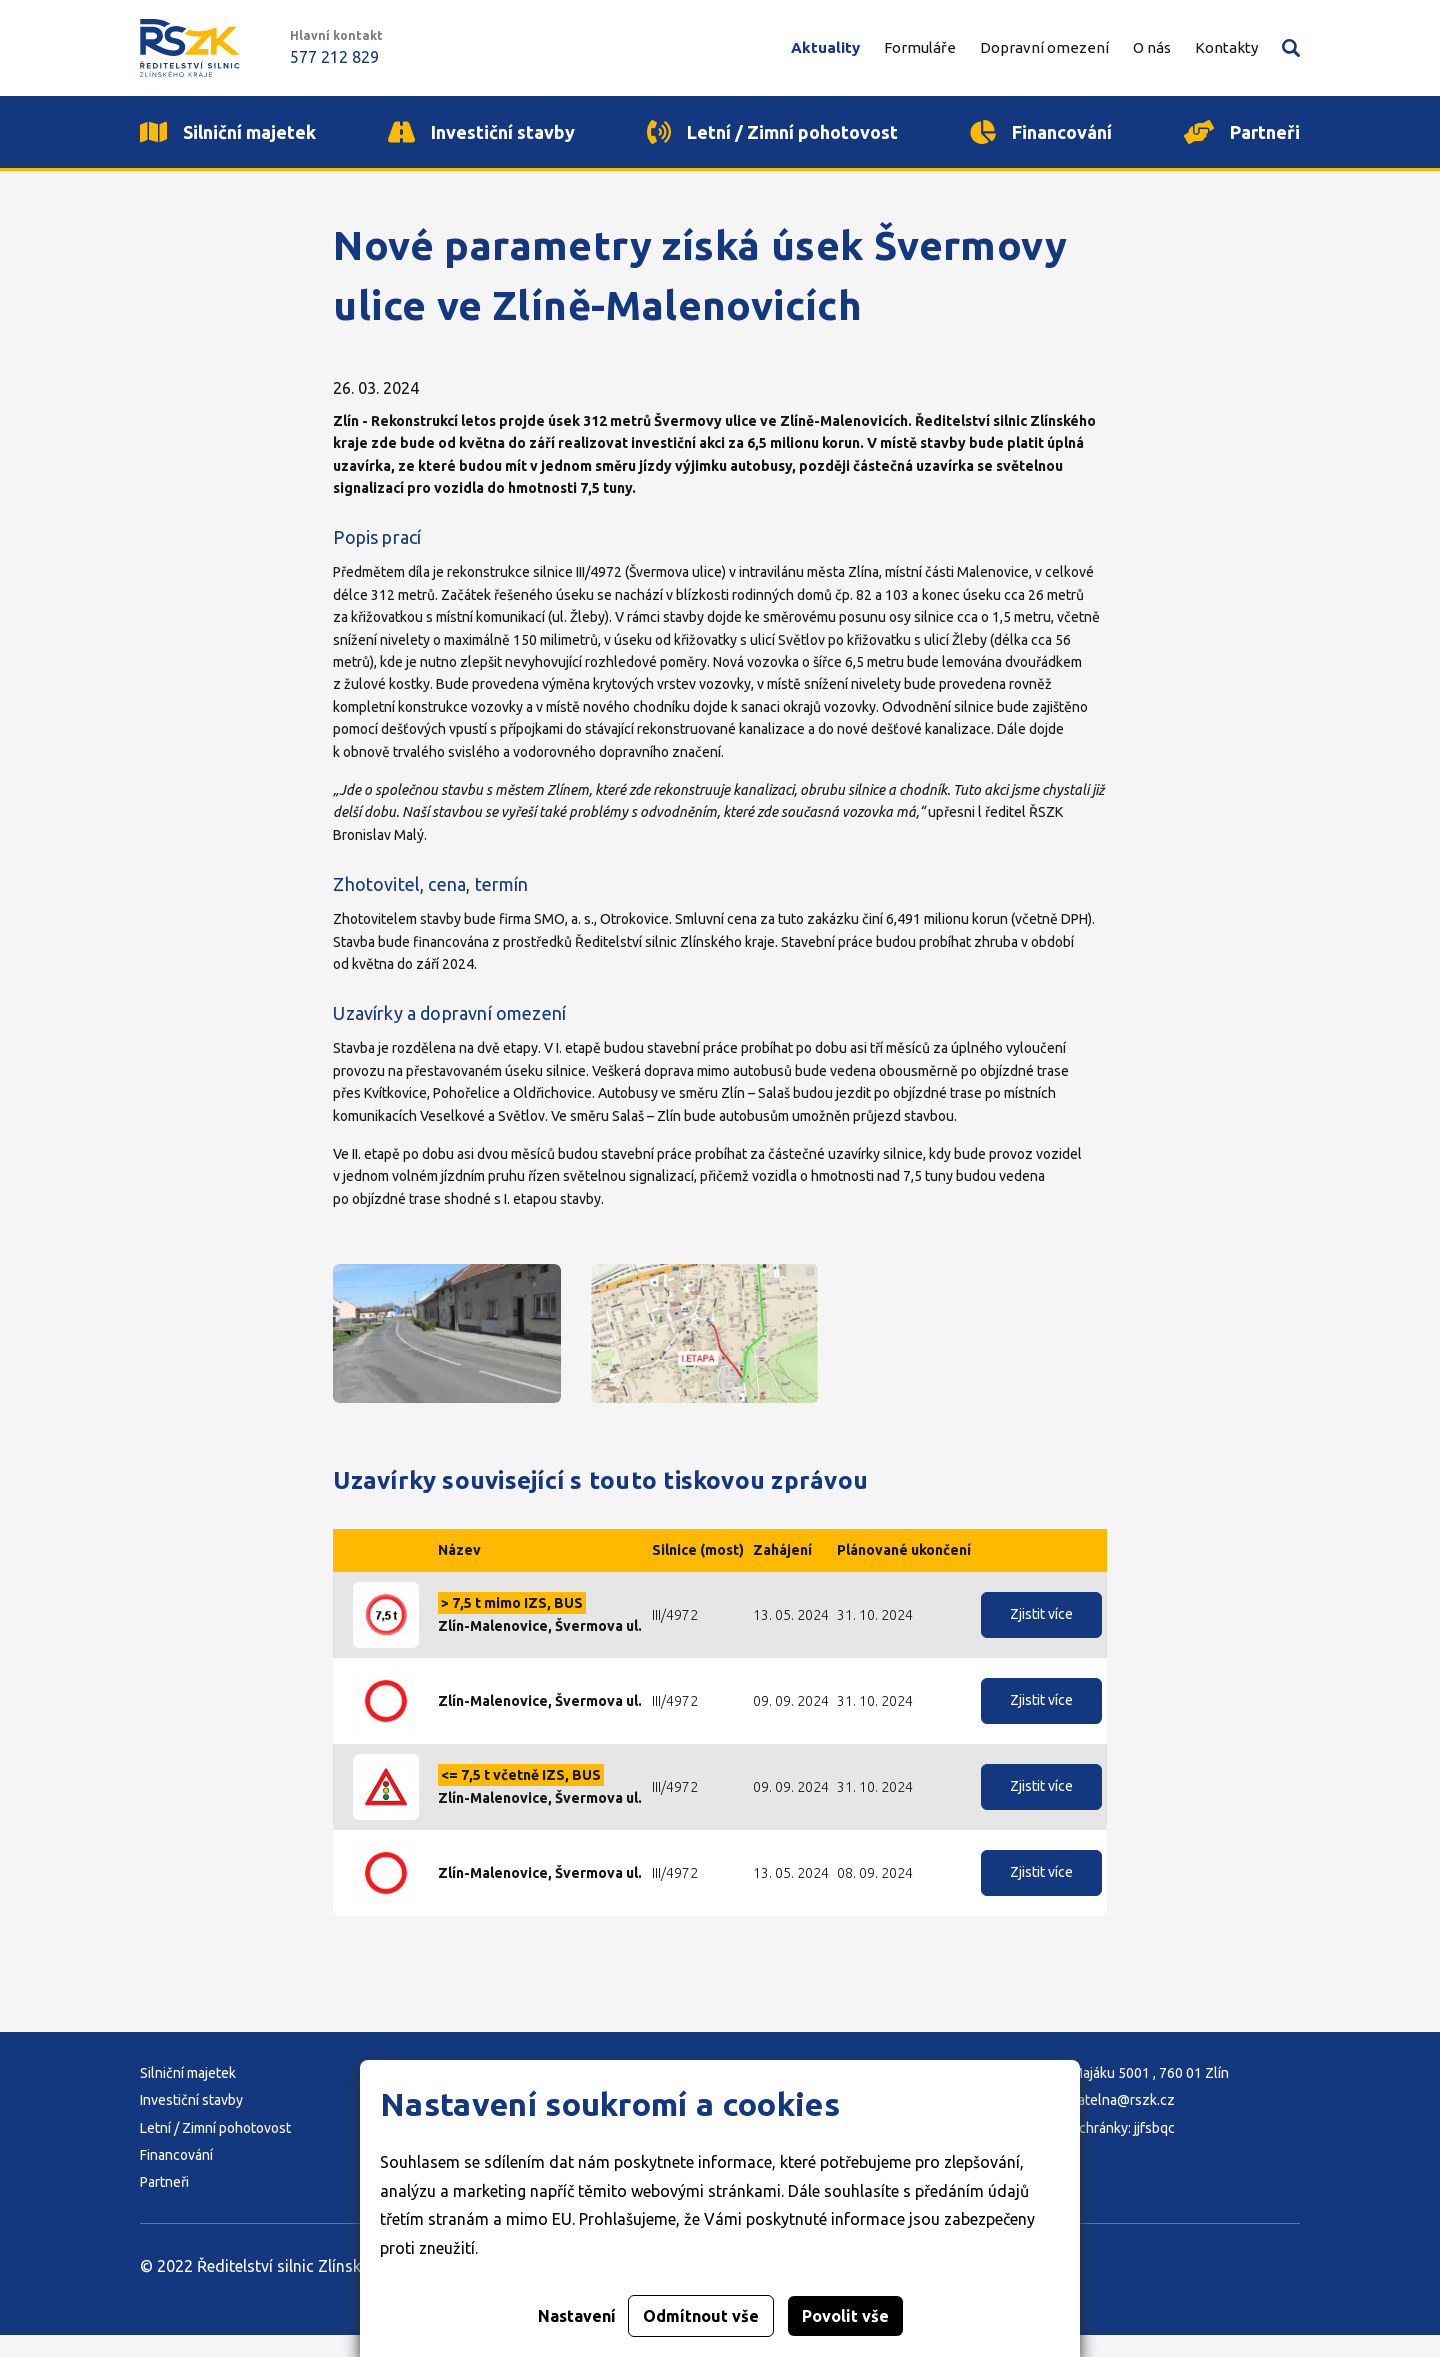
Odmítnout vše (701, 2316)
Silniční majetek (188, 2095)
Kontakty (1226, 47)
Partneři (164, 2204)
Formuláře (920, 47)
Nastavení (577, 2316)
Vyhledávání (1291, 48)
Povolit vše (845, 2316)
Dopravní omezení (1044, 47)
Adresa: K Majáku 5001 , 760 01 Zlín (1119, 2095)
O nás (1152, 47)
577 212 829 (334, 57)
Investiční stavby (191, 2122)
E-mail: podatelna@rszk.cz (1092, 2122)
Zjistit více (1041, 1636)
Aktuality (825, 47)
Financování (176, 2177)
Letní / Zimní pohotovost (215, 2150)
